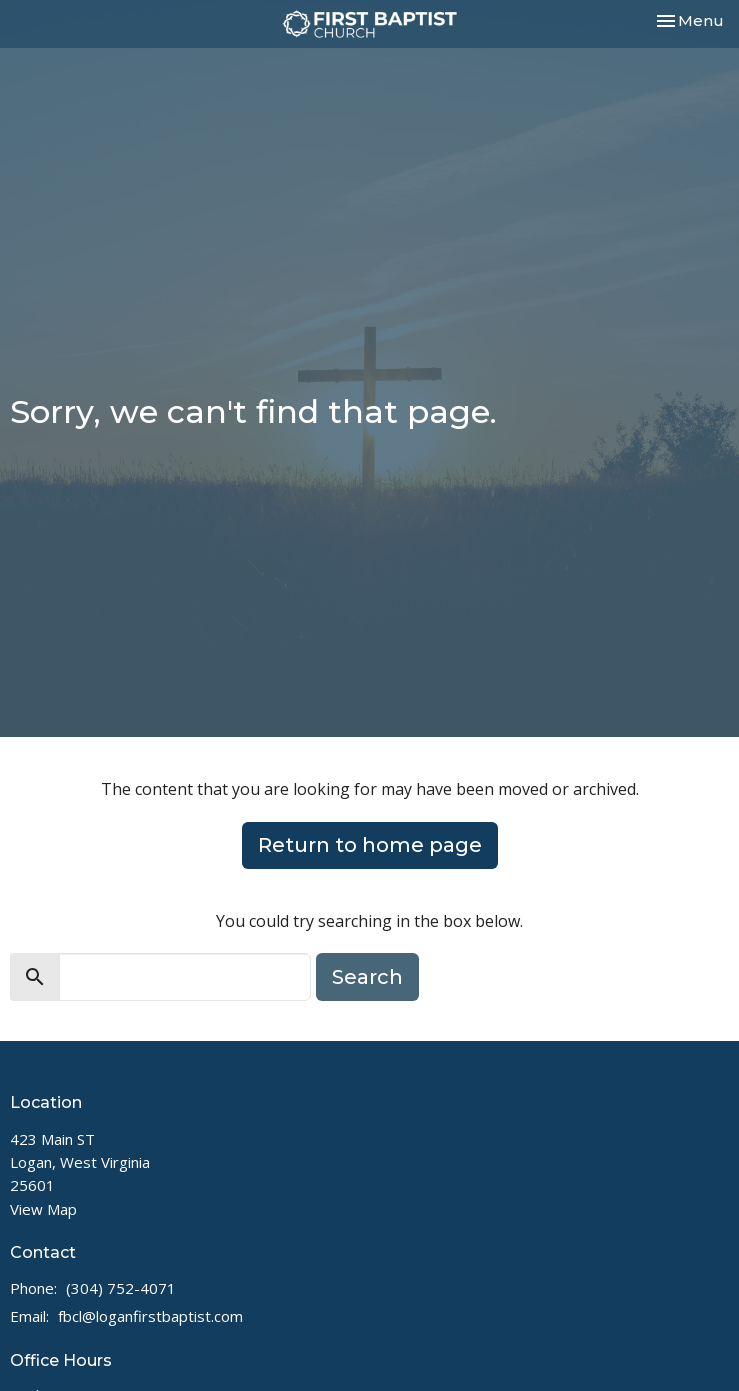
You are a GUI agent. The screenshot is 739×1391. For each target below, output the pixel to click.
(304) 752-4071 (121, 1288)
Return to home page (370, 845)
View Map (43, 1209)
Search (367, 977)
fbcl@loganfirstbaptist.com (150, 1316)
